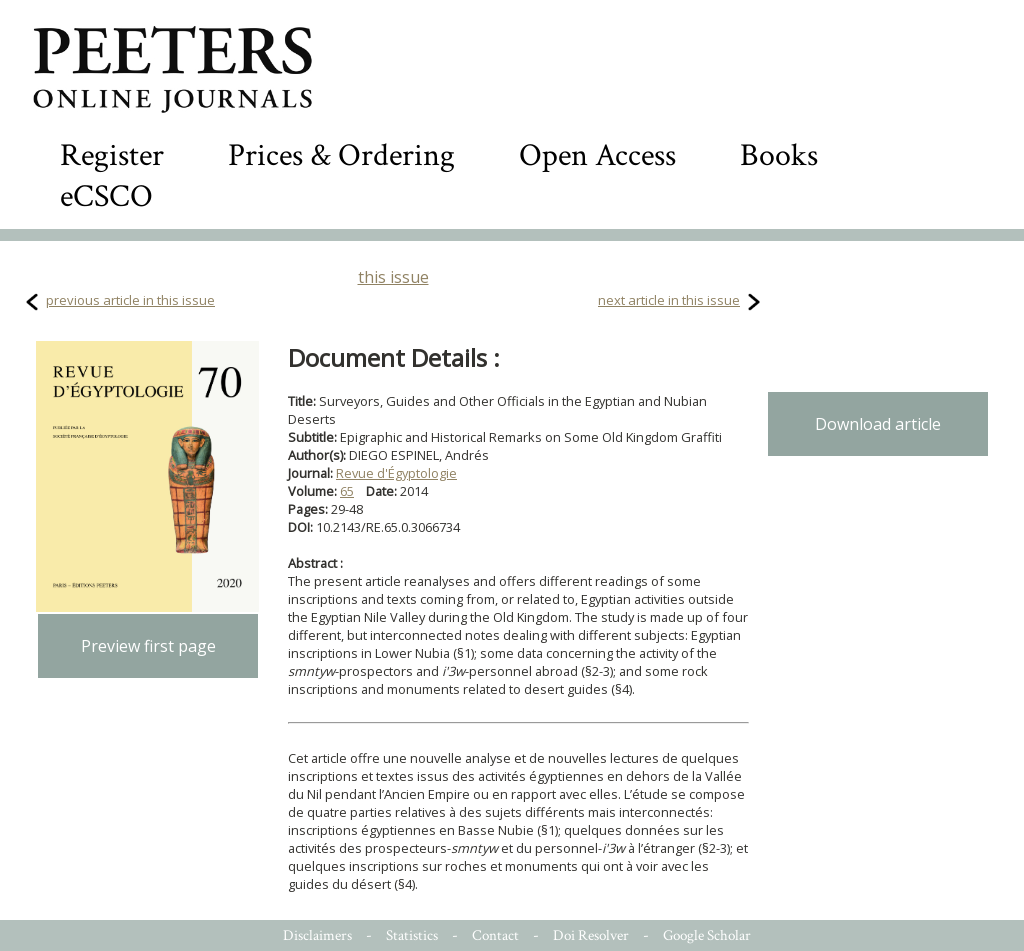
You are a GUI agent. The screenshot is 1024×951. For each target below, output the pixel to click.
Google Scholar (707, 935)
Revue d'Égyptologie (396, 473)
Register (112, 155)
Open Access (597, 155)
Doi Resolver (591, 935)
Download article (878, 424)
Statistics (412, 935)
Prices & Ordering (341, 155)
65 (347, 491)
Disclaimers (317, 935)
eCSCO (106, 196)
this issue (393, 277)
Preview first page (148, 646)
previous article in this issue (130, 300)
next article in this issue (669, 300)
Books (779, 155)
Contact (495, 935)
